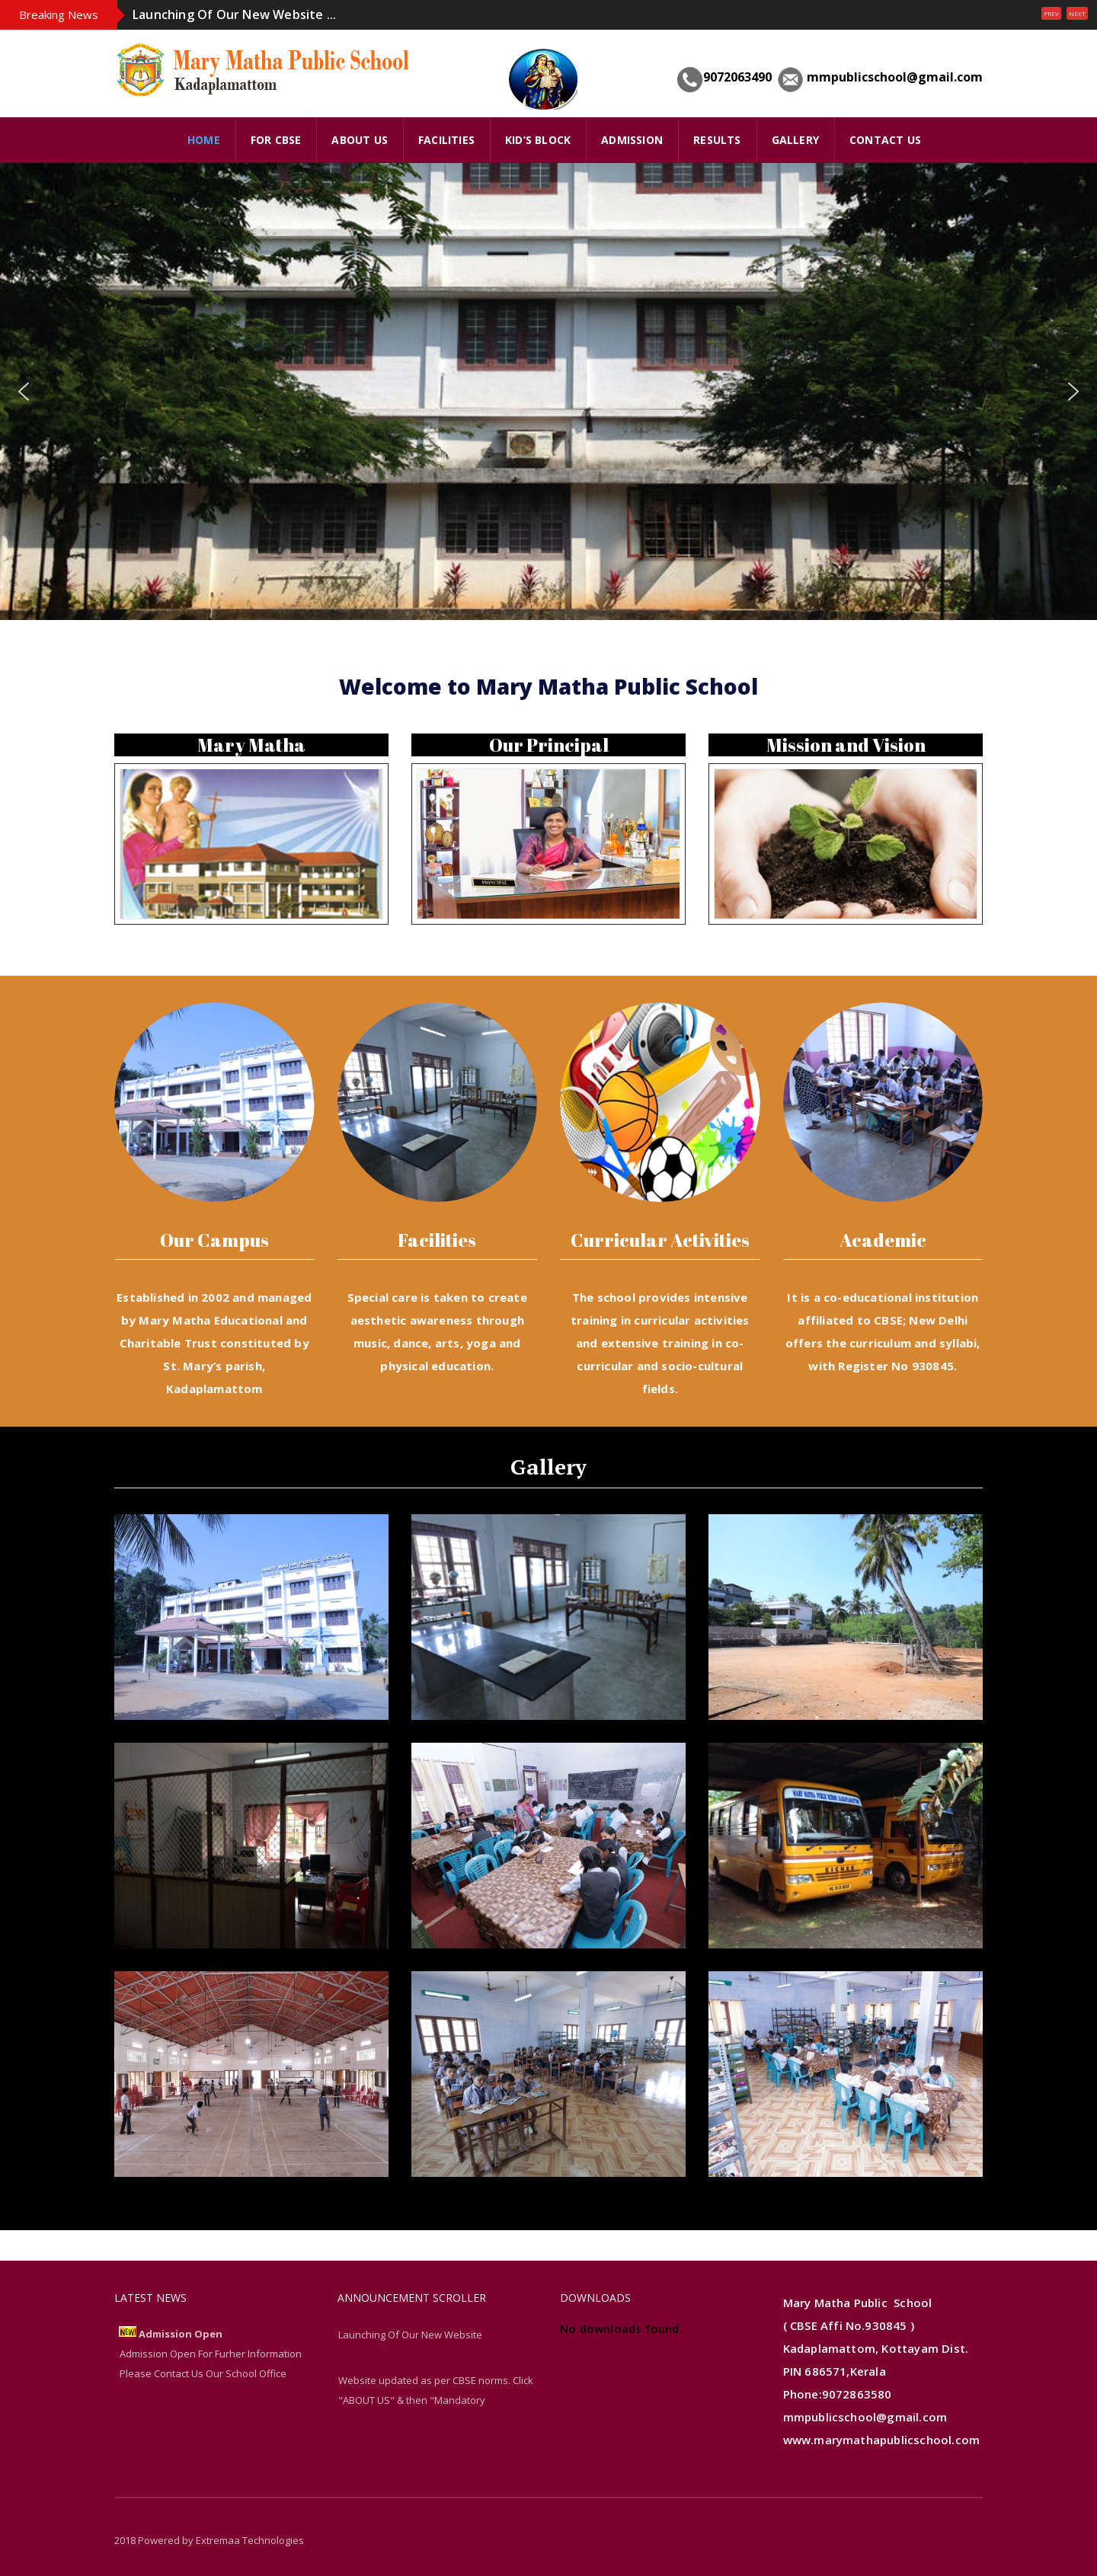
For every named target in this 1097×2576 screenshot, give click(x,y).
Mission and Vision (846, 745)
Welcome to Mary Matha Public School (548, 686)
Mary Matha (251, 745)
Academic (883, 1240)
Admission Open (180, 2334)
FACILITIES (446, 140)
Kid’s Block (538, 140)
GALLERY (795, 140)
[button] (23, 391)
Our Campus (214, 1240)
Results (716, 140)
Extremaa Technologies (250, 2540)
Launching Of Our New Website (410, 2334)
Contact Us (885, 140)
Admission (632, 140)
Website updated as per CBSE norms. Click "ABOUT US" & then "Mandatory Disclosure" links (435, 2400)
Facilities (437, 1240)
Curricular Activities (660, 1240)
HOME (203, 140)
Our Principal (549, 745)
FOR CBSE (276, 140)
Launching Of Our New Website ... (234, 14)
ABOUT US (359, 140)
